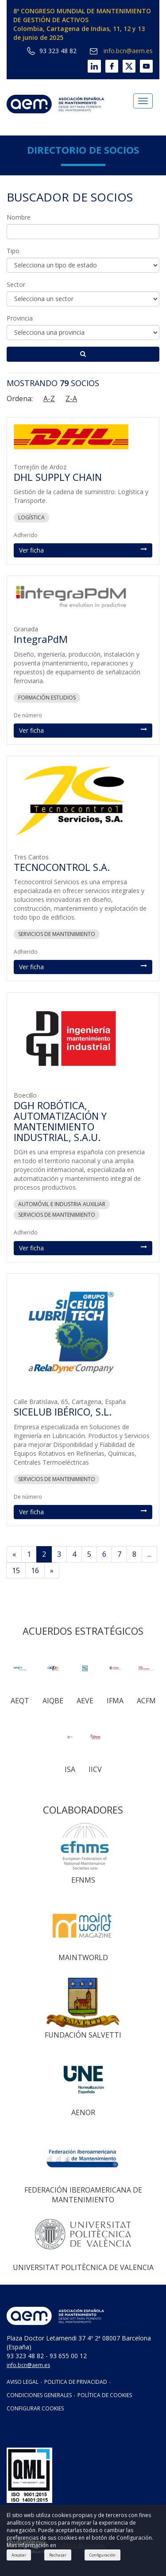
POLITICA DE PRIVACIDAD (75, 2382)
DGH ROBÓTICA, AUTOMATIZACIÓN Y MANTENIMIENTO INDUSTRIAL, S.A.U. (60, 1121)
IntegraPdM (41, 639)
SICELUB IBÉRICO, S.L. (63, 1411)
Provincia (20, 318)
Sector (16, 284)
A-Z (49, 398)
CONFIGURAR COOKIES (35, 2408)
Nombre (19, 217)
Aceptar (19, 2555)
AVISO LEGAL (23, 2382)
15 (16, 1570)
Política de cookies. (82, 2545)
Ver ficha (83, 550)
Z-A (71, 398)
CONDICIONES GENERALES (39, 2395)
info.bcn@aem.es (121, 50)
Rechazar (57, 2555)
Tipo (13, 251)
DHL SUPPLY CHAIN (58, 476)
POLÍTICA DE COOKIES (104, 2395)
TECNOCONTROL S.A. (62, 867)
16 (35, 1570)
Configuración (102, 2555)
